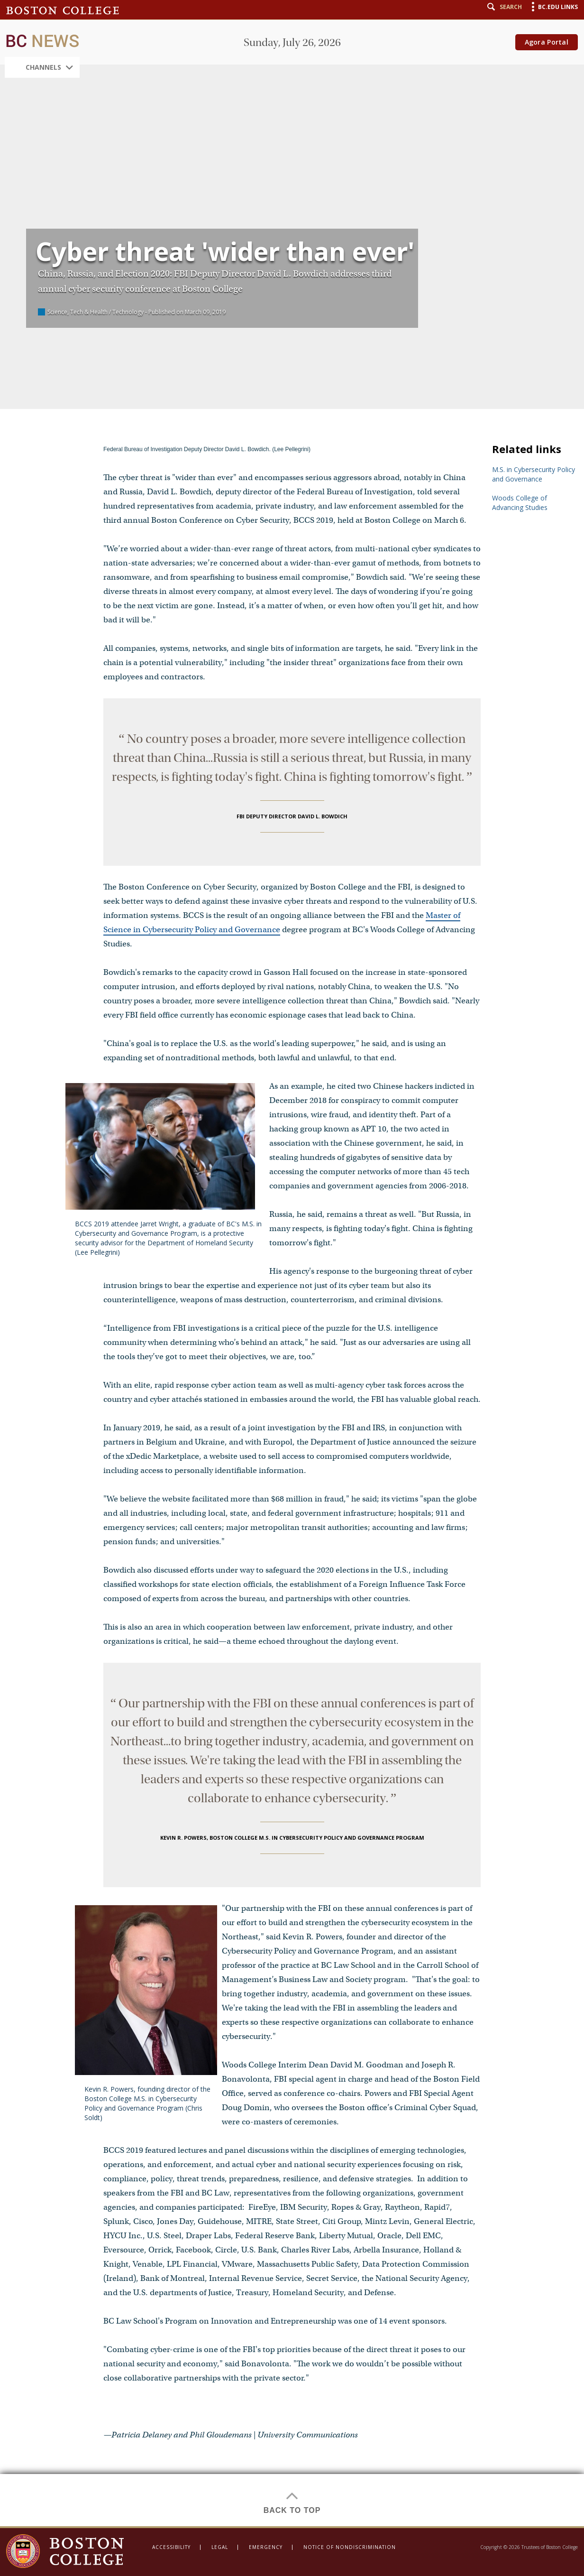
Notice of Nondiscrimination (349, 2547)
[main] (292, 1263)
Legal (219, 2547)
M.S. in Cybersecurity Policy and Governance (533, 474)
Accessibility (171, 2547)
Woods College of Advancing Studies (520, 502)
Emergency (266, 2547)
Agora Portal (546, 41)
